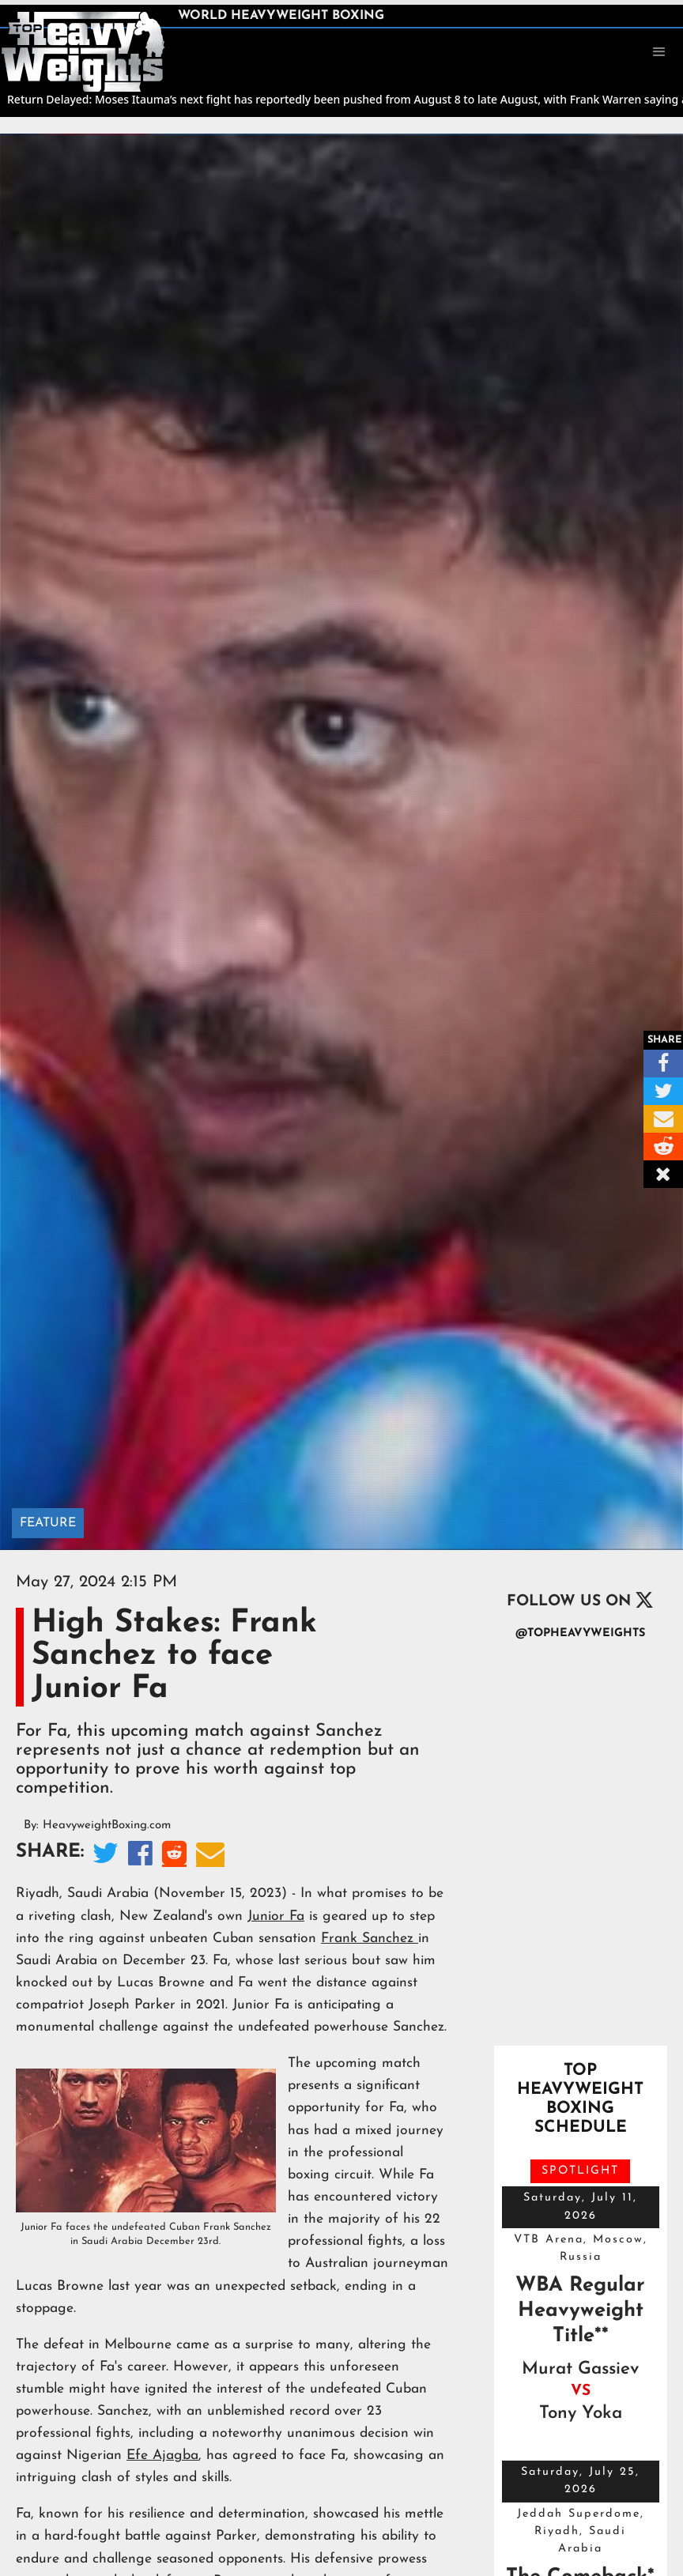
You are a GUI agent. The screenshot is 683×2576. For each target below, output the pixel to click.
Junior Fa (275, 1916)
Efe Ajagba (162, 2455)
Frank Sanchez (369, 1938)
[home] (83, 50)
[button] (659, 52)
